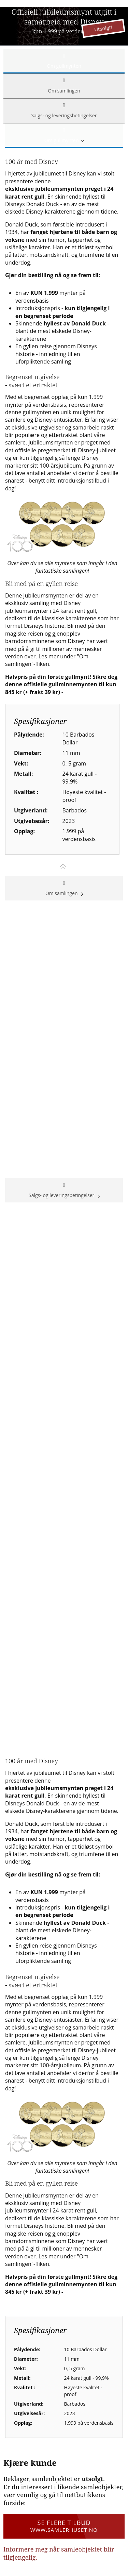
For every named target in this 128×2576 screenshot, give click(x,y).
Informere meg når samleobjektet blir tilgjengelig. (58, 2553)
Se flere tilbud (64, 2526)
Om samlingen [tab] (64, 86)
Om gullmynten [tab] (64, 61)
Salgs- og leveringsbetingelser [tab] (64, 111)
